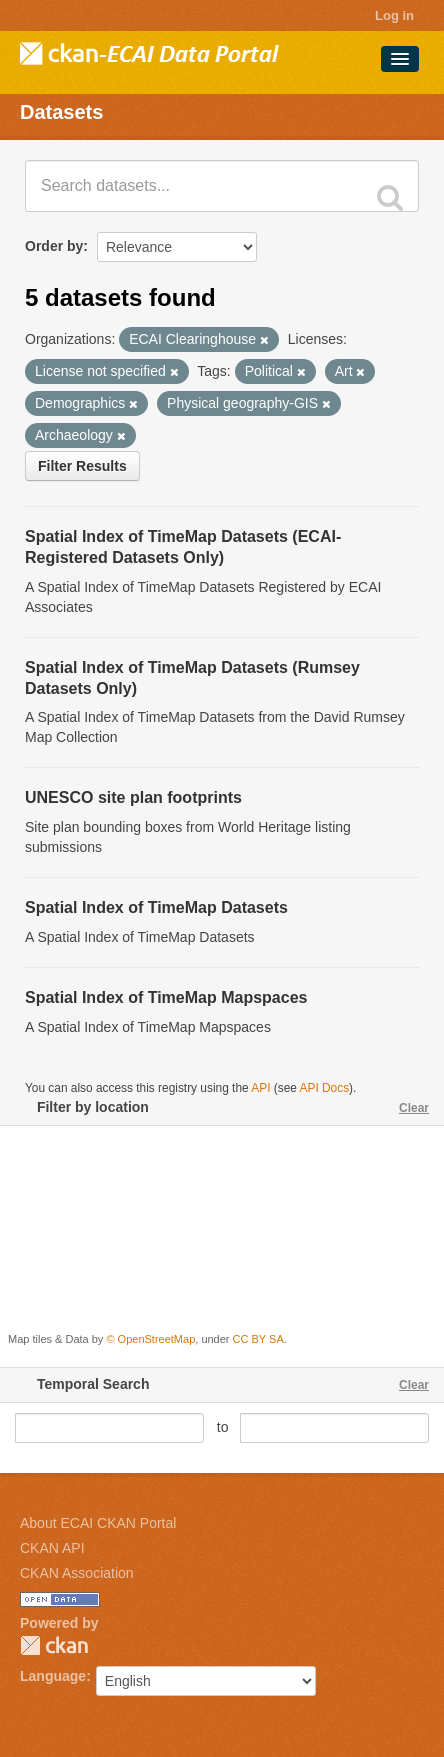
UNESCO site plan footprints (133, 797)
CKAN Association (77, 1573)
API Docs (325, 1088)
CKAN (54, 1645)
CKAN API (52, 1548)
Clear (414, 1108)
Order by (54, 246)
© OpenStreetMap (150, 1339)
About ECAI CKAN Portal (98, 1523)
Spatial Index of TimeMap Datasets (156, 907)
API (260, 1088)
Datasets (61, 112)
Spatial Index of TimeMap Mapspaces (166, 997)
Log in (394, 15)
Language (53, 1676)
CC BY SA (258, 1339)
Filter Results (82, 466)
